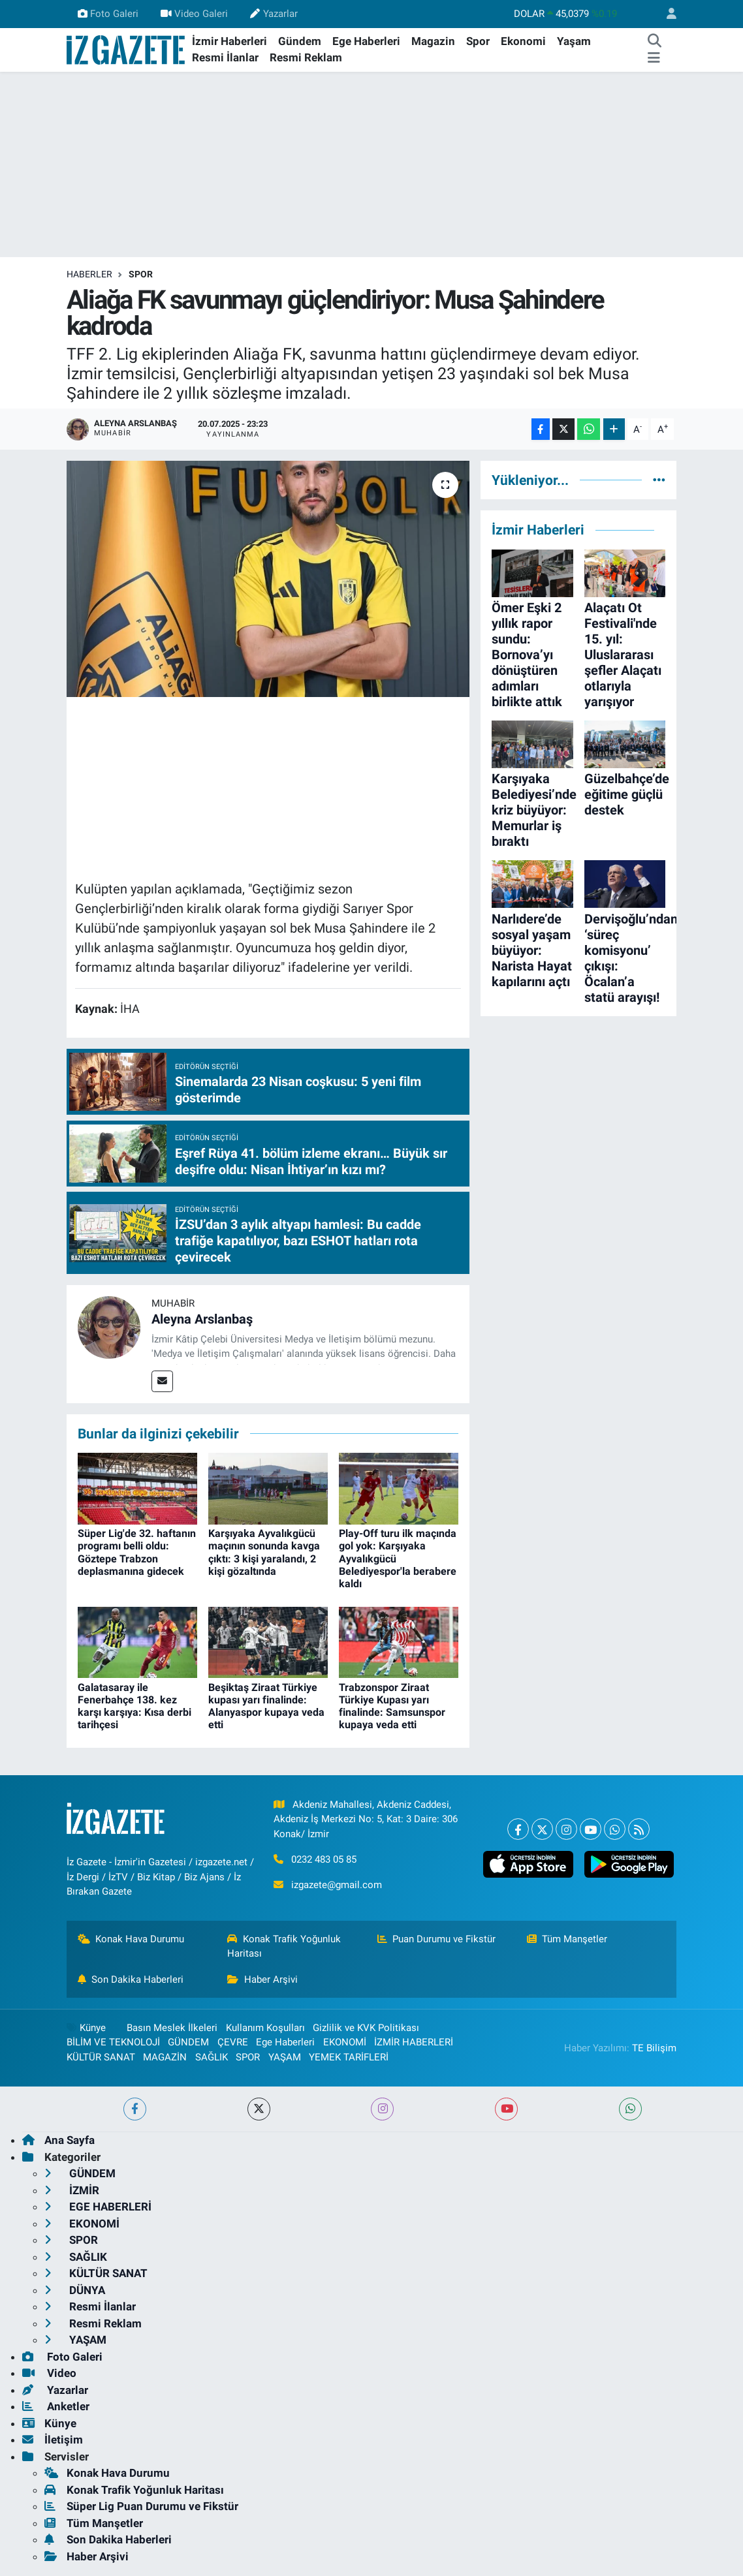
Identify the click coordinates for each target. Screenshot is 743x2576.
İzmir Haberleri (229, 41)
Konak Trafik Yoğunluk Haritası (284, 1946)
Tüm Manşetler (567, 1939)
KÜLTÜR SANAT (101, 2057)
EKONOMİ (344, 2042)
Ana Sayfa (58, 2140)
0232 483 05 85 (323, 1859)
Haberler (89, 274)
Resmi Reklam (306, 57)
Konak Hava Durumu (131, 1939)
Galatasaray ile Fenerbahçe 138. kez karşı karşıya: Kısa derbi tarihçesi (134, 1706)
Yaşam (574, 41)
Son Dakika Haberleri (131, 1979)
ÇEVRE (232, 2042)
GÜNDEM (188, 2042)
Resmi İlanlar (225, 57)
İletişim (52, 2439)
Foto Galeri (108, 14)
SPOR (141, 274)
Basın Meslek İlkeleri (172, 2028)
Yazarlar (273, 14)
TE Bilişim (654, 2048)
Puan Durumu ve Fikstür (436, 1939)
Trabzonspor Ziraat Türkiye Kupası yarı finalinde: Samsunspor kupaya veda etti (392, 1706)
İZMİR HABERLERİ (413, 2042)
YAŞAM (284, 2057)
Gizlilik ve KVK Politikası (366, 2028)
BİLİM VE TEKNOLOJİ (113, 2042)
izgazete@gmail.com (336, 1885)
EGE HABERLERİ (97, 2206)
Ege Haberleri (366, 41)
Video (49, 2373)
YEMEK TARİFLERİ (348, 2057)
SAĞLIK (211, 2057)
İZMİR (71, 2190)
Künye (86, 2028)
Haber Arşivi (262, 1979)
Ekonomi (523, 41)
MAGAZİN (165, 2057)
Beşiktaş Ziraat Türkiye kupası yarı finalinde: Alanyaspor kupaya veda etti (266, 1706)
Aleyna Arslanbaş (202, 1319)
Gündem (299, 41)
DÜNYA (74, 2290)
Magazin (433, 41)
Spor (478, 41)
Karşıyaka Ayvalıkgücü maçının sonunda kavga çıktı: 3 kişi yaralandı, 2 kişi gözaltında (264, 1552)
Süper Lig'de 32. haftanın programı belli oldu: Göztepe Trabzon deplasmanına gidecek (137, 1552)
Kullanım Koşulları (265, 2028)
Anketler (55, 2406)
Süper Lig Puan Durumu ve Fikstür (141, 2506)
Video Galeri (194, 14)
